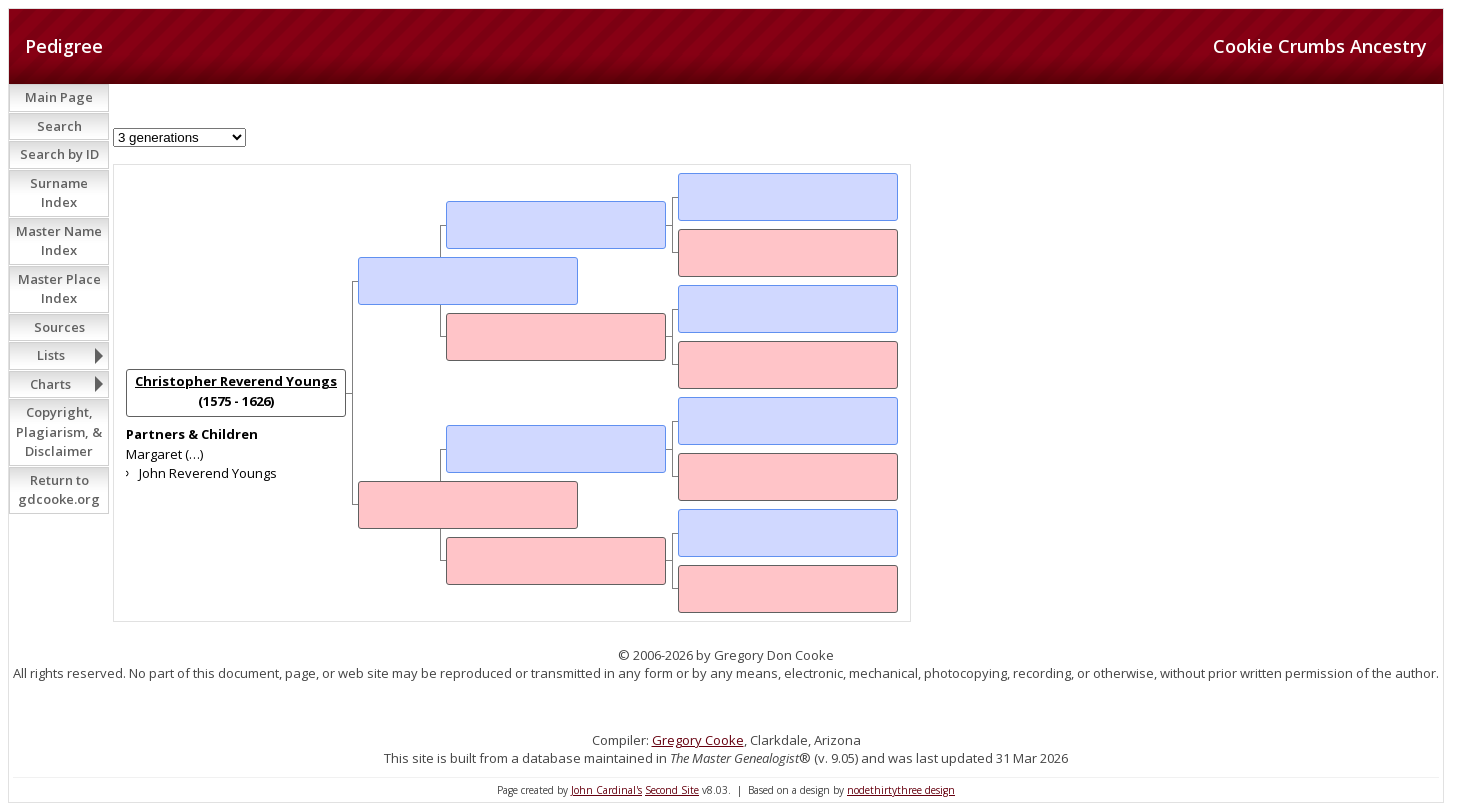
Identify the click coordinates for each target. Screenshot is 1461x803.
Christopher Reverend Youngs (236, 381)
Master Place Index (59, 289)
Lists (51, 355)
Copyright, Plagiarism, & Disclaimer (59, 431)
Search (59, 126)
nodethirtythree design (901, 790)
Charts (50, 384)
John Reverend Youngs (208, 473)
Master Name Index (59, 241)
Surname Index (59, 193)
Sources (59, 327)
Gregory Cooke (698, 740)
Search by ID (59, 154)
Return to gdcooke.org (59, 490)
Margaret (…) (164, 454)
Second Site (672, 790)
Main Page (59, 97)
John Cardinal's (606, 790)
